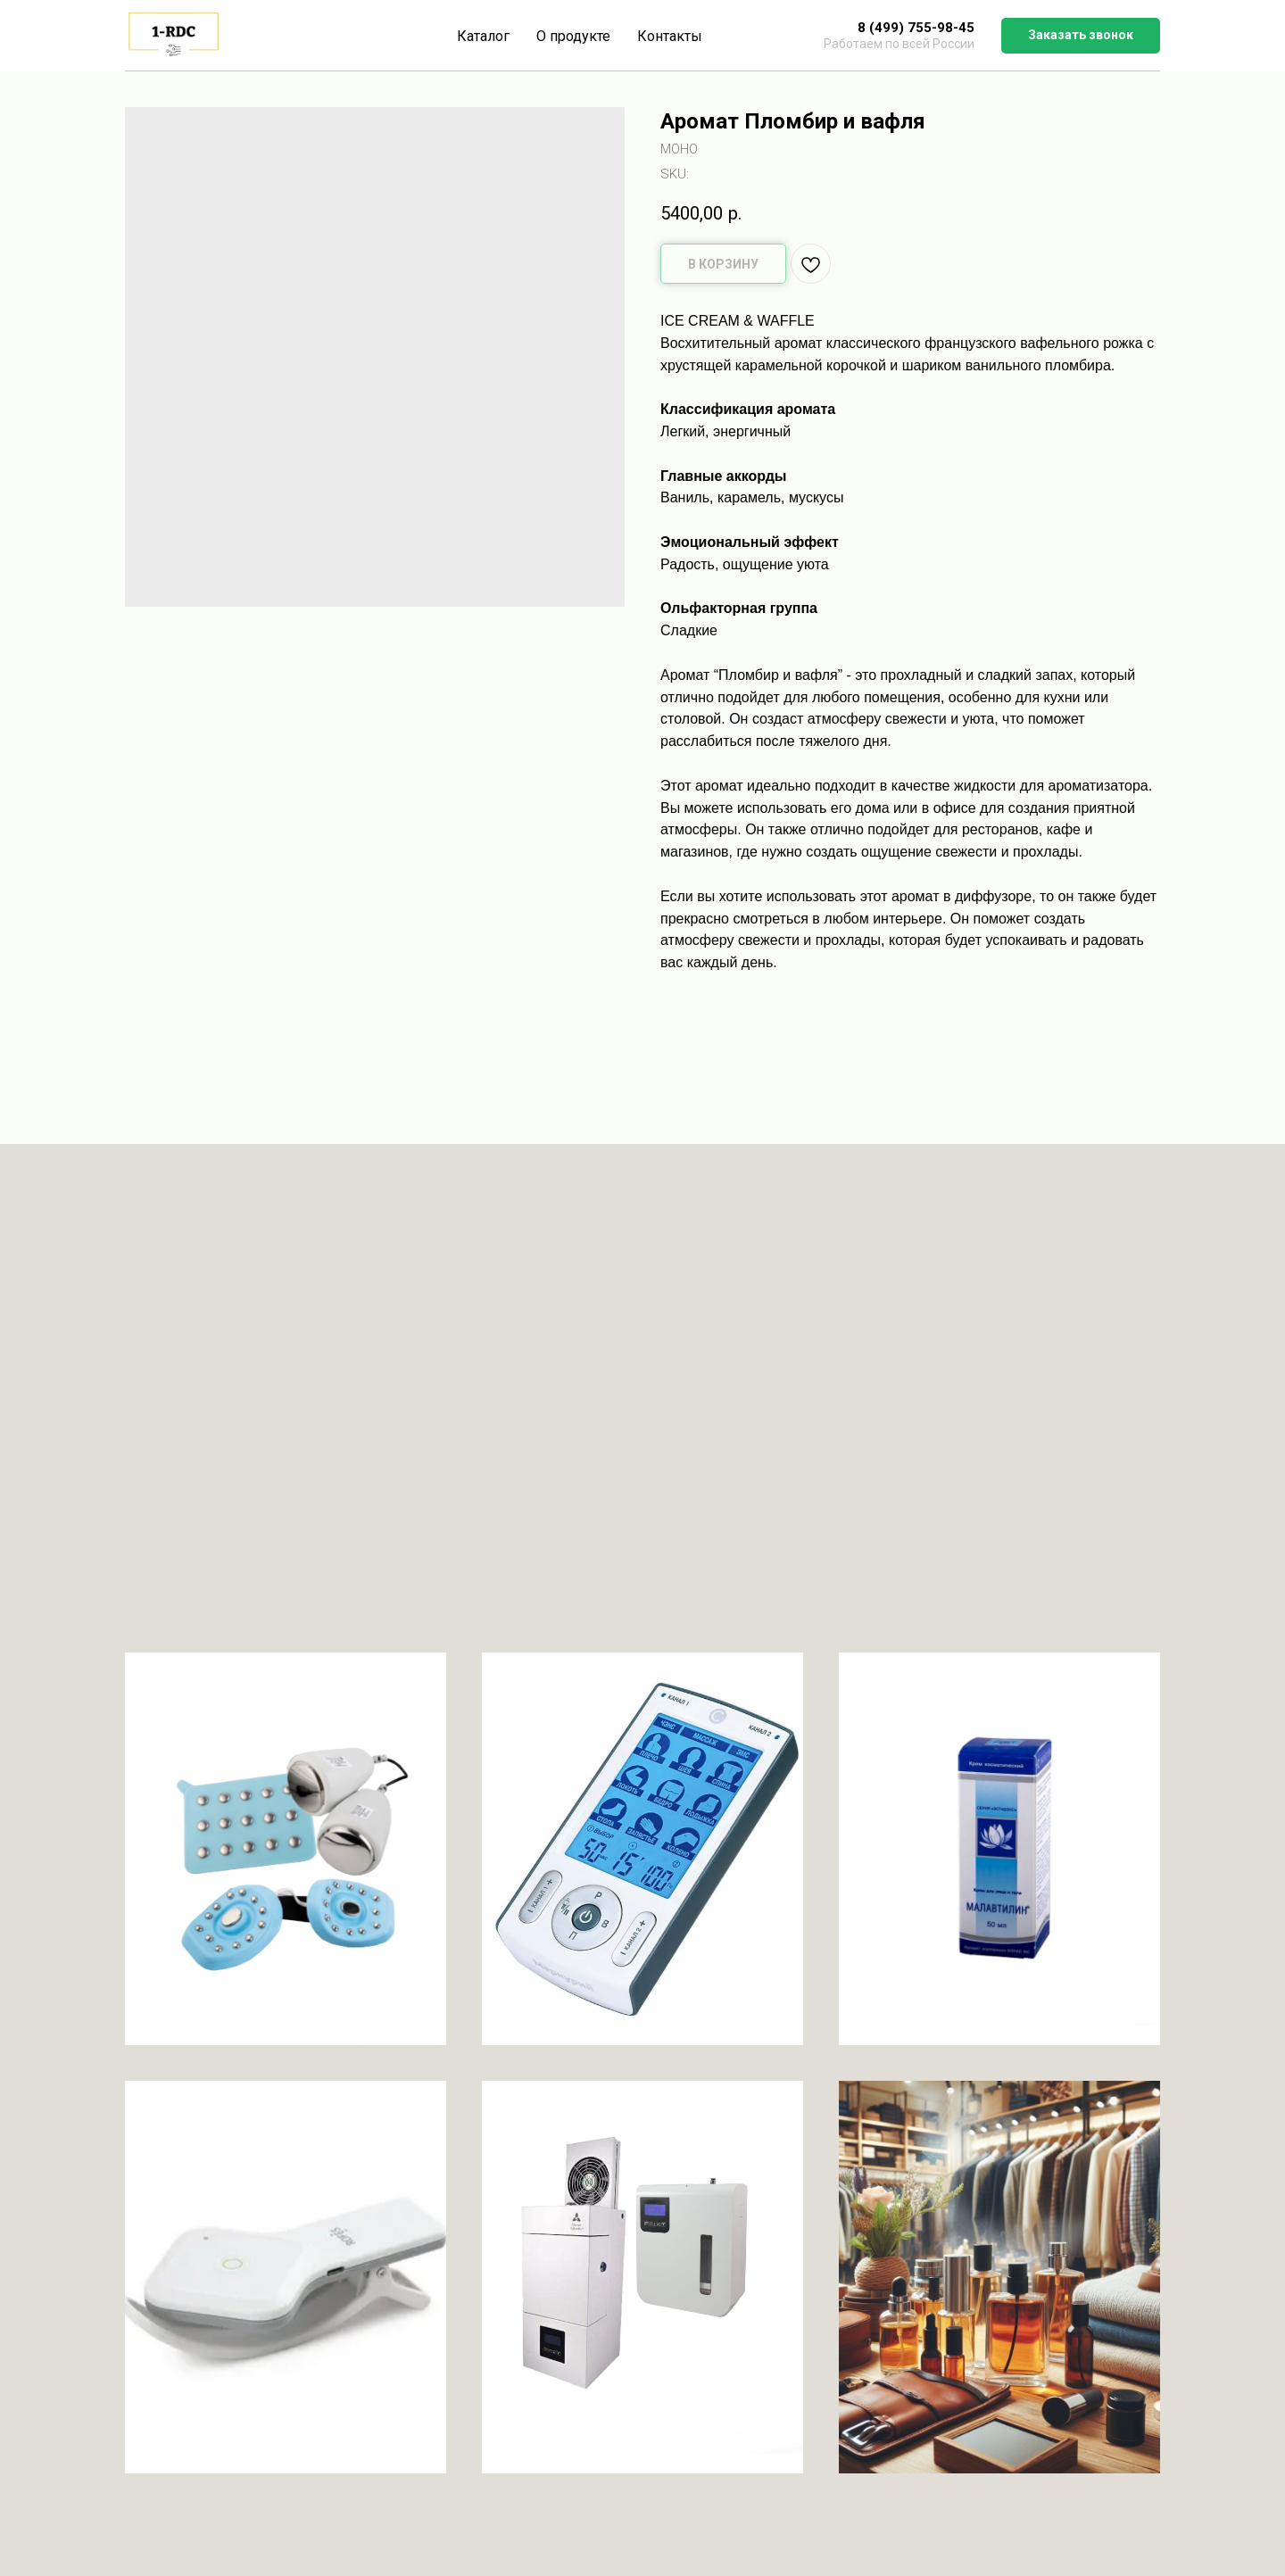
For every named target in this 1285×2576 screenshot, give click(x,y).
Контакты (669, 36)
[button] (1080, 36)
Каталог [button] (483, 36)
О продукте (573, 36)
